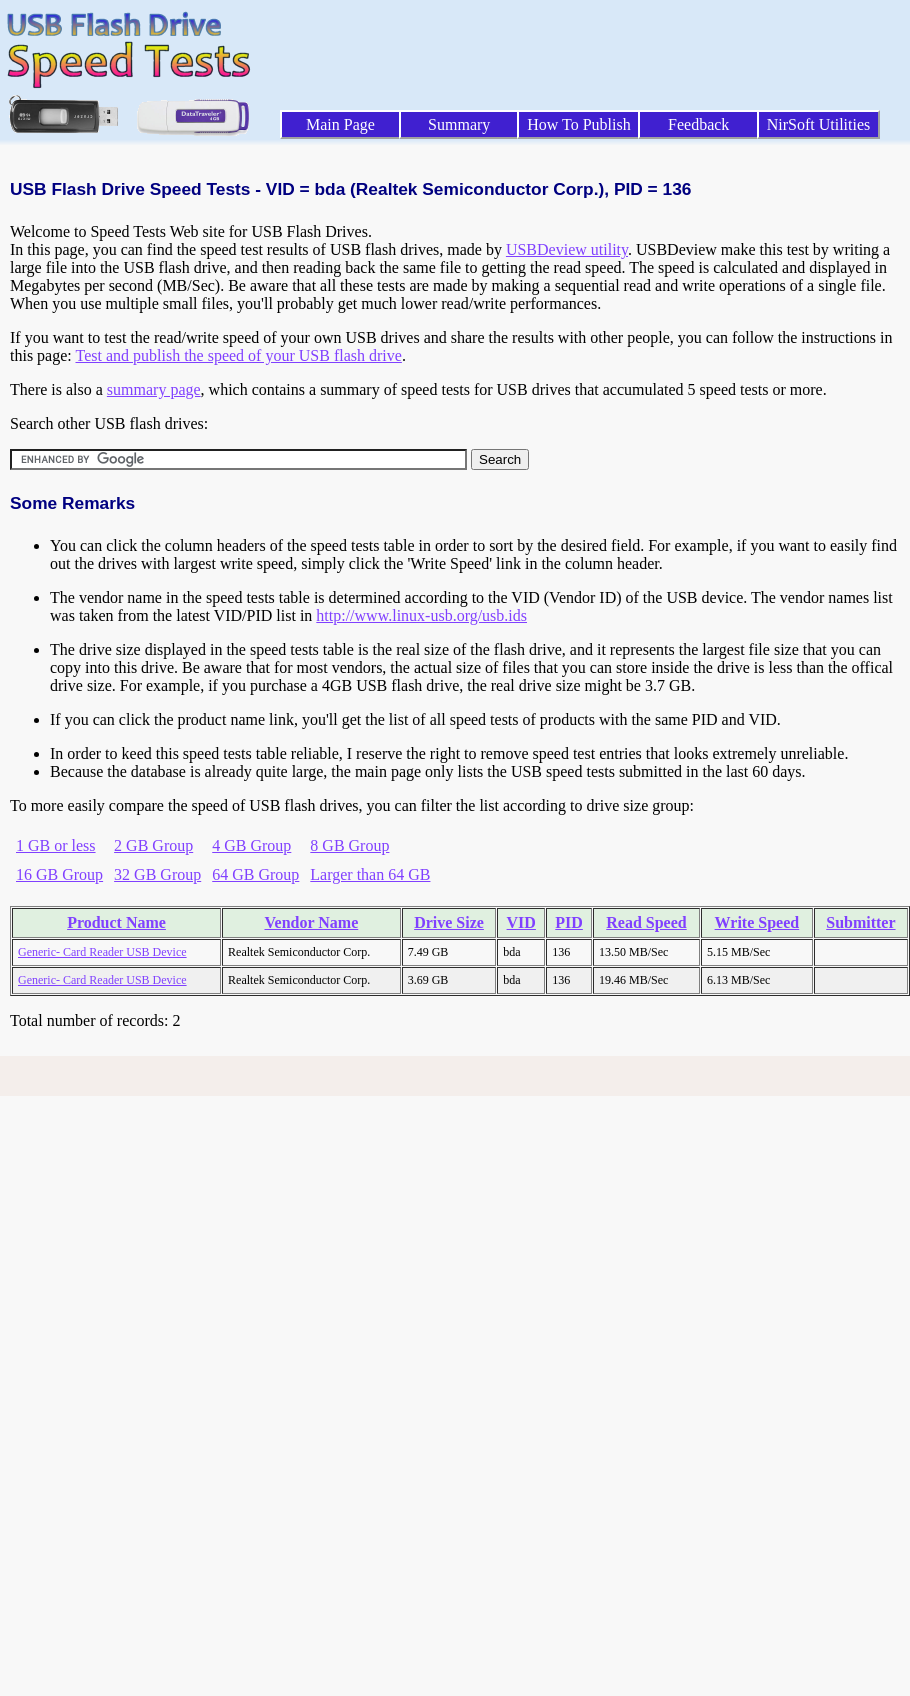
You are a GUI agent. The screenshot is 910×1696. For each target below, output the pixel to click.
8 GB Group (349, 845)
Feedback (698, 124)
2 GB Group (153, 845)
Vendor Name (311, 922)
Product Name (116, 922)
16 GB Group (59, 874)
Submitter (860, 922)
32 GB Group (157, 874)
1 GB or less (56, 845)
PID (569, 922)
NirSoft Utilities (819, 124)
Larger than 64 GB (370, 874)
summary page (154, 389)
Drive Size (449, 922)
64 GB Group (255, 874)
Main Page (340, 124)
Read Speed (646, 922)
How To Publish (579, 124)
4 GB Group (251, 845)
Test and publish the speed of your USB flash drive (238, 355)
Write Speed (757, 922)
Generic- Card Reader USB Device (102, 952)
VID (521, 922)
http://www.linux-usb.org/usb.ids (421, 615)
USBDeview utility (567, 249)
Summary (459, 124)
